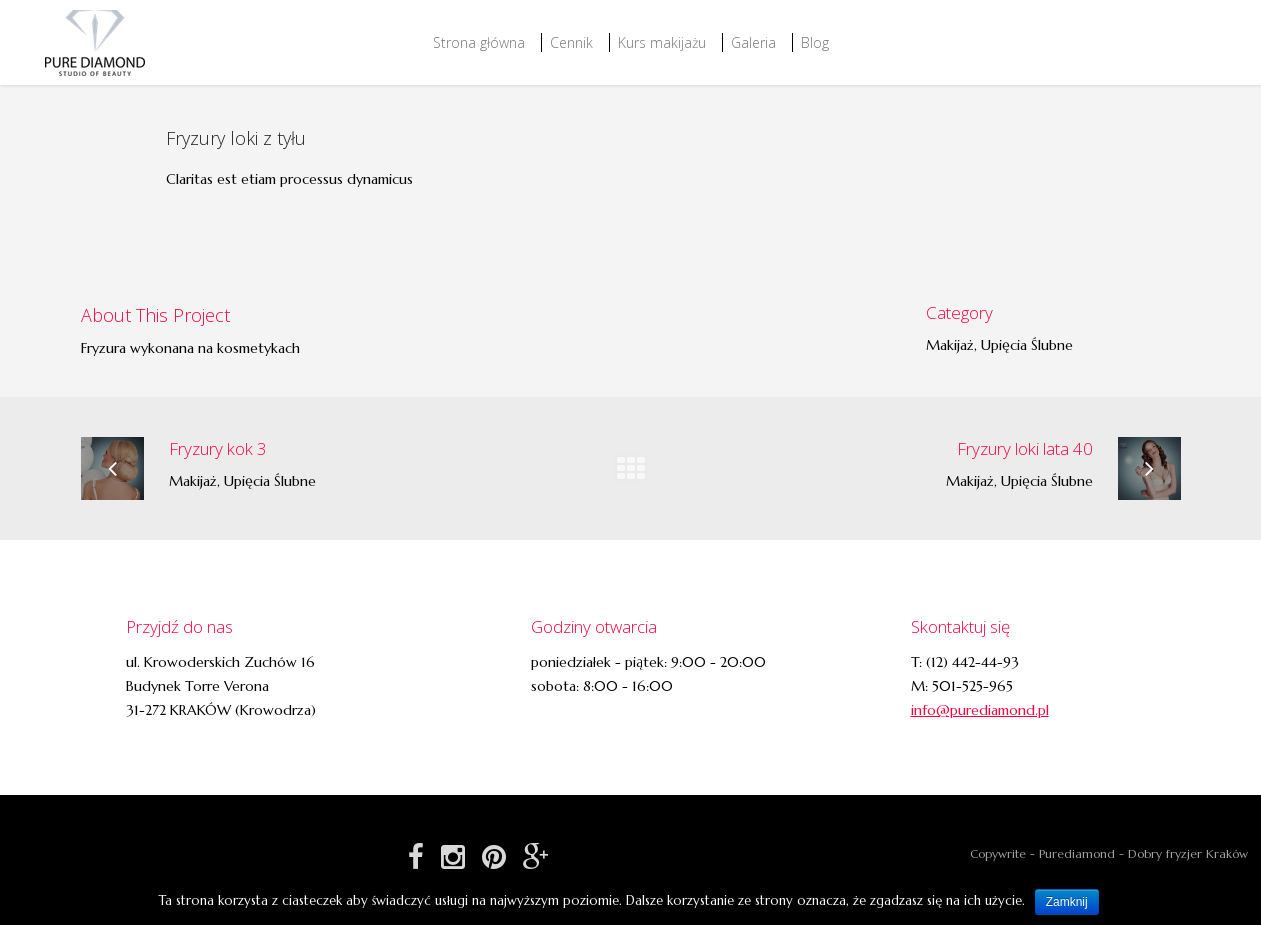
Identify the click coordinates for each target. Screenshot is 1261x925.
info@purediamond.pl (980, 710)
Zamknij (1067, 902)
